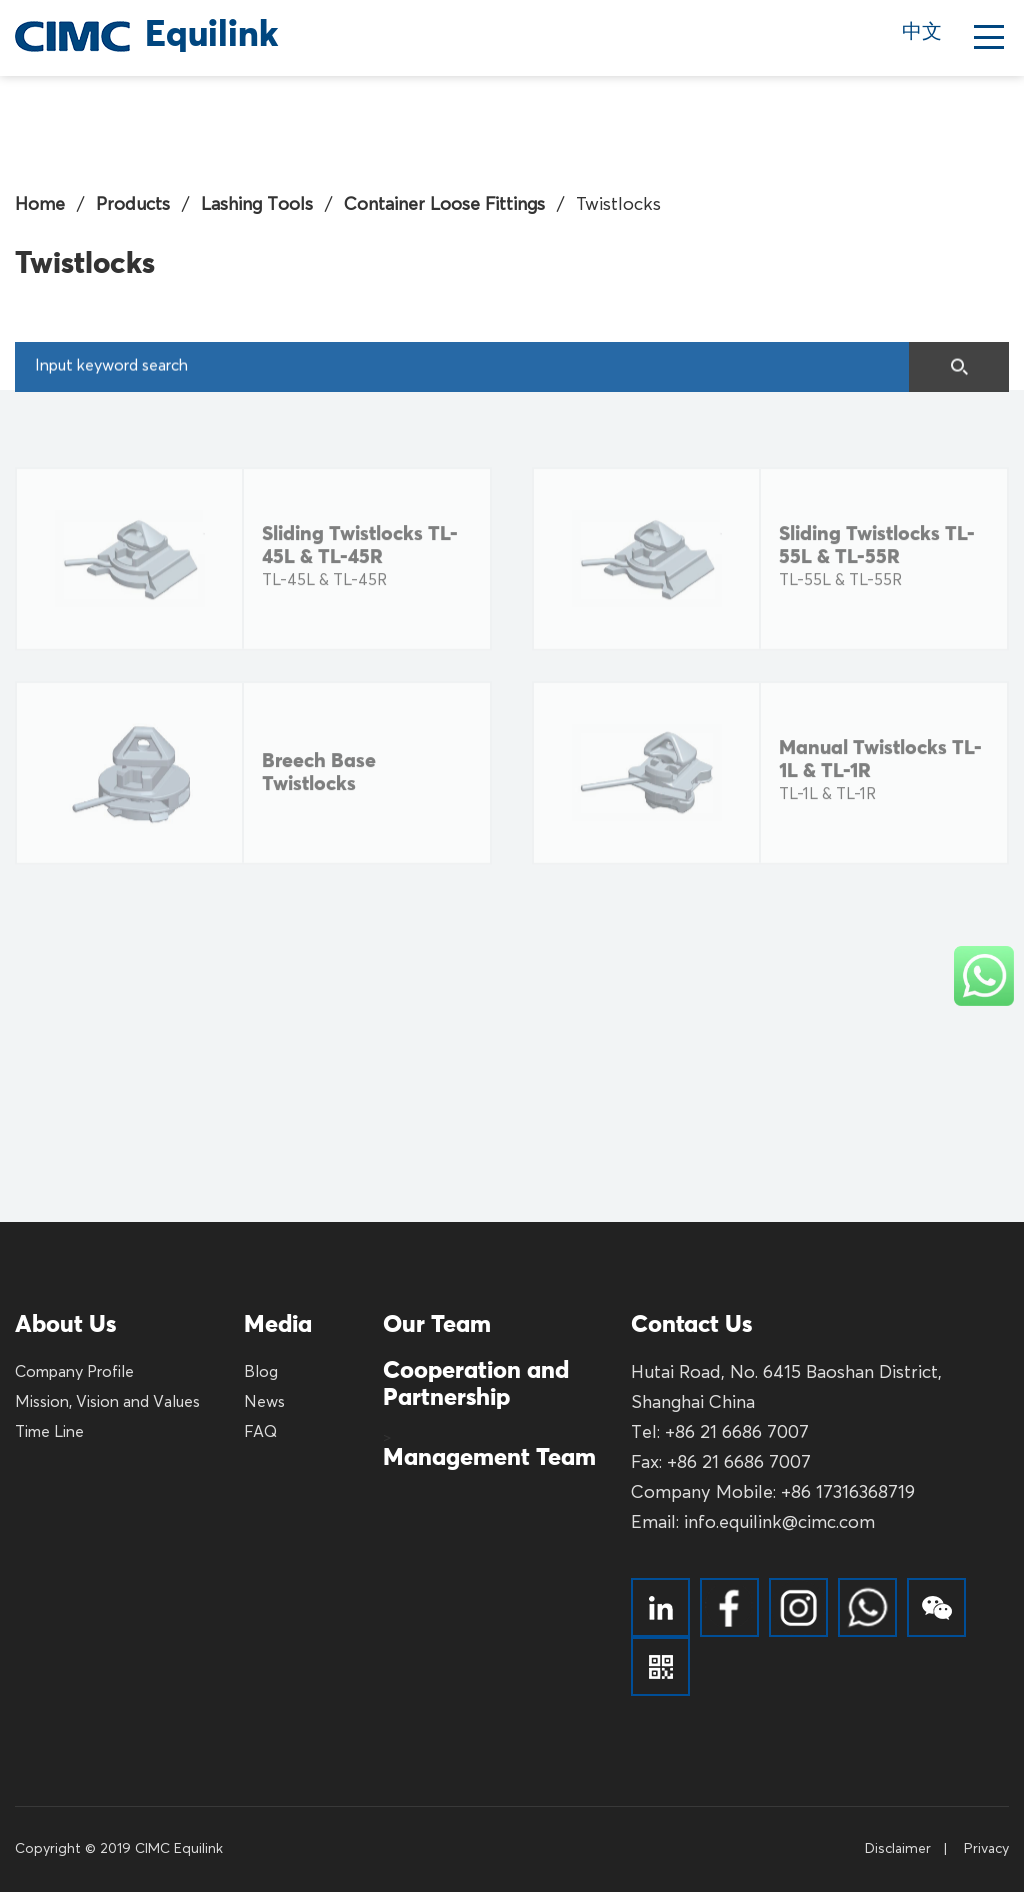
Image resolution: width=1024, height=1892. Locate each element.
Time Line (49, 1433)
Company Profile (74, 1373)
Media (278, 1325)
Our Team (437, 1325)
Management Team (489, 1458)
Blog (261, 1373)
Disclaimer (898, 1849)
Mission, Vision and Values (107, 1403)
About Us (65, 1325)
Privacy (986, 1849)
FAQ (260, 1433)
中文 (922, 33)
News (264, 1403)
